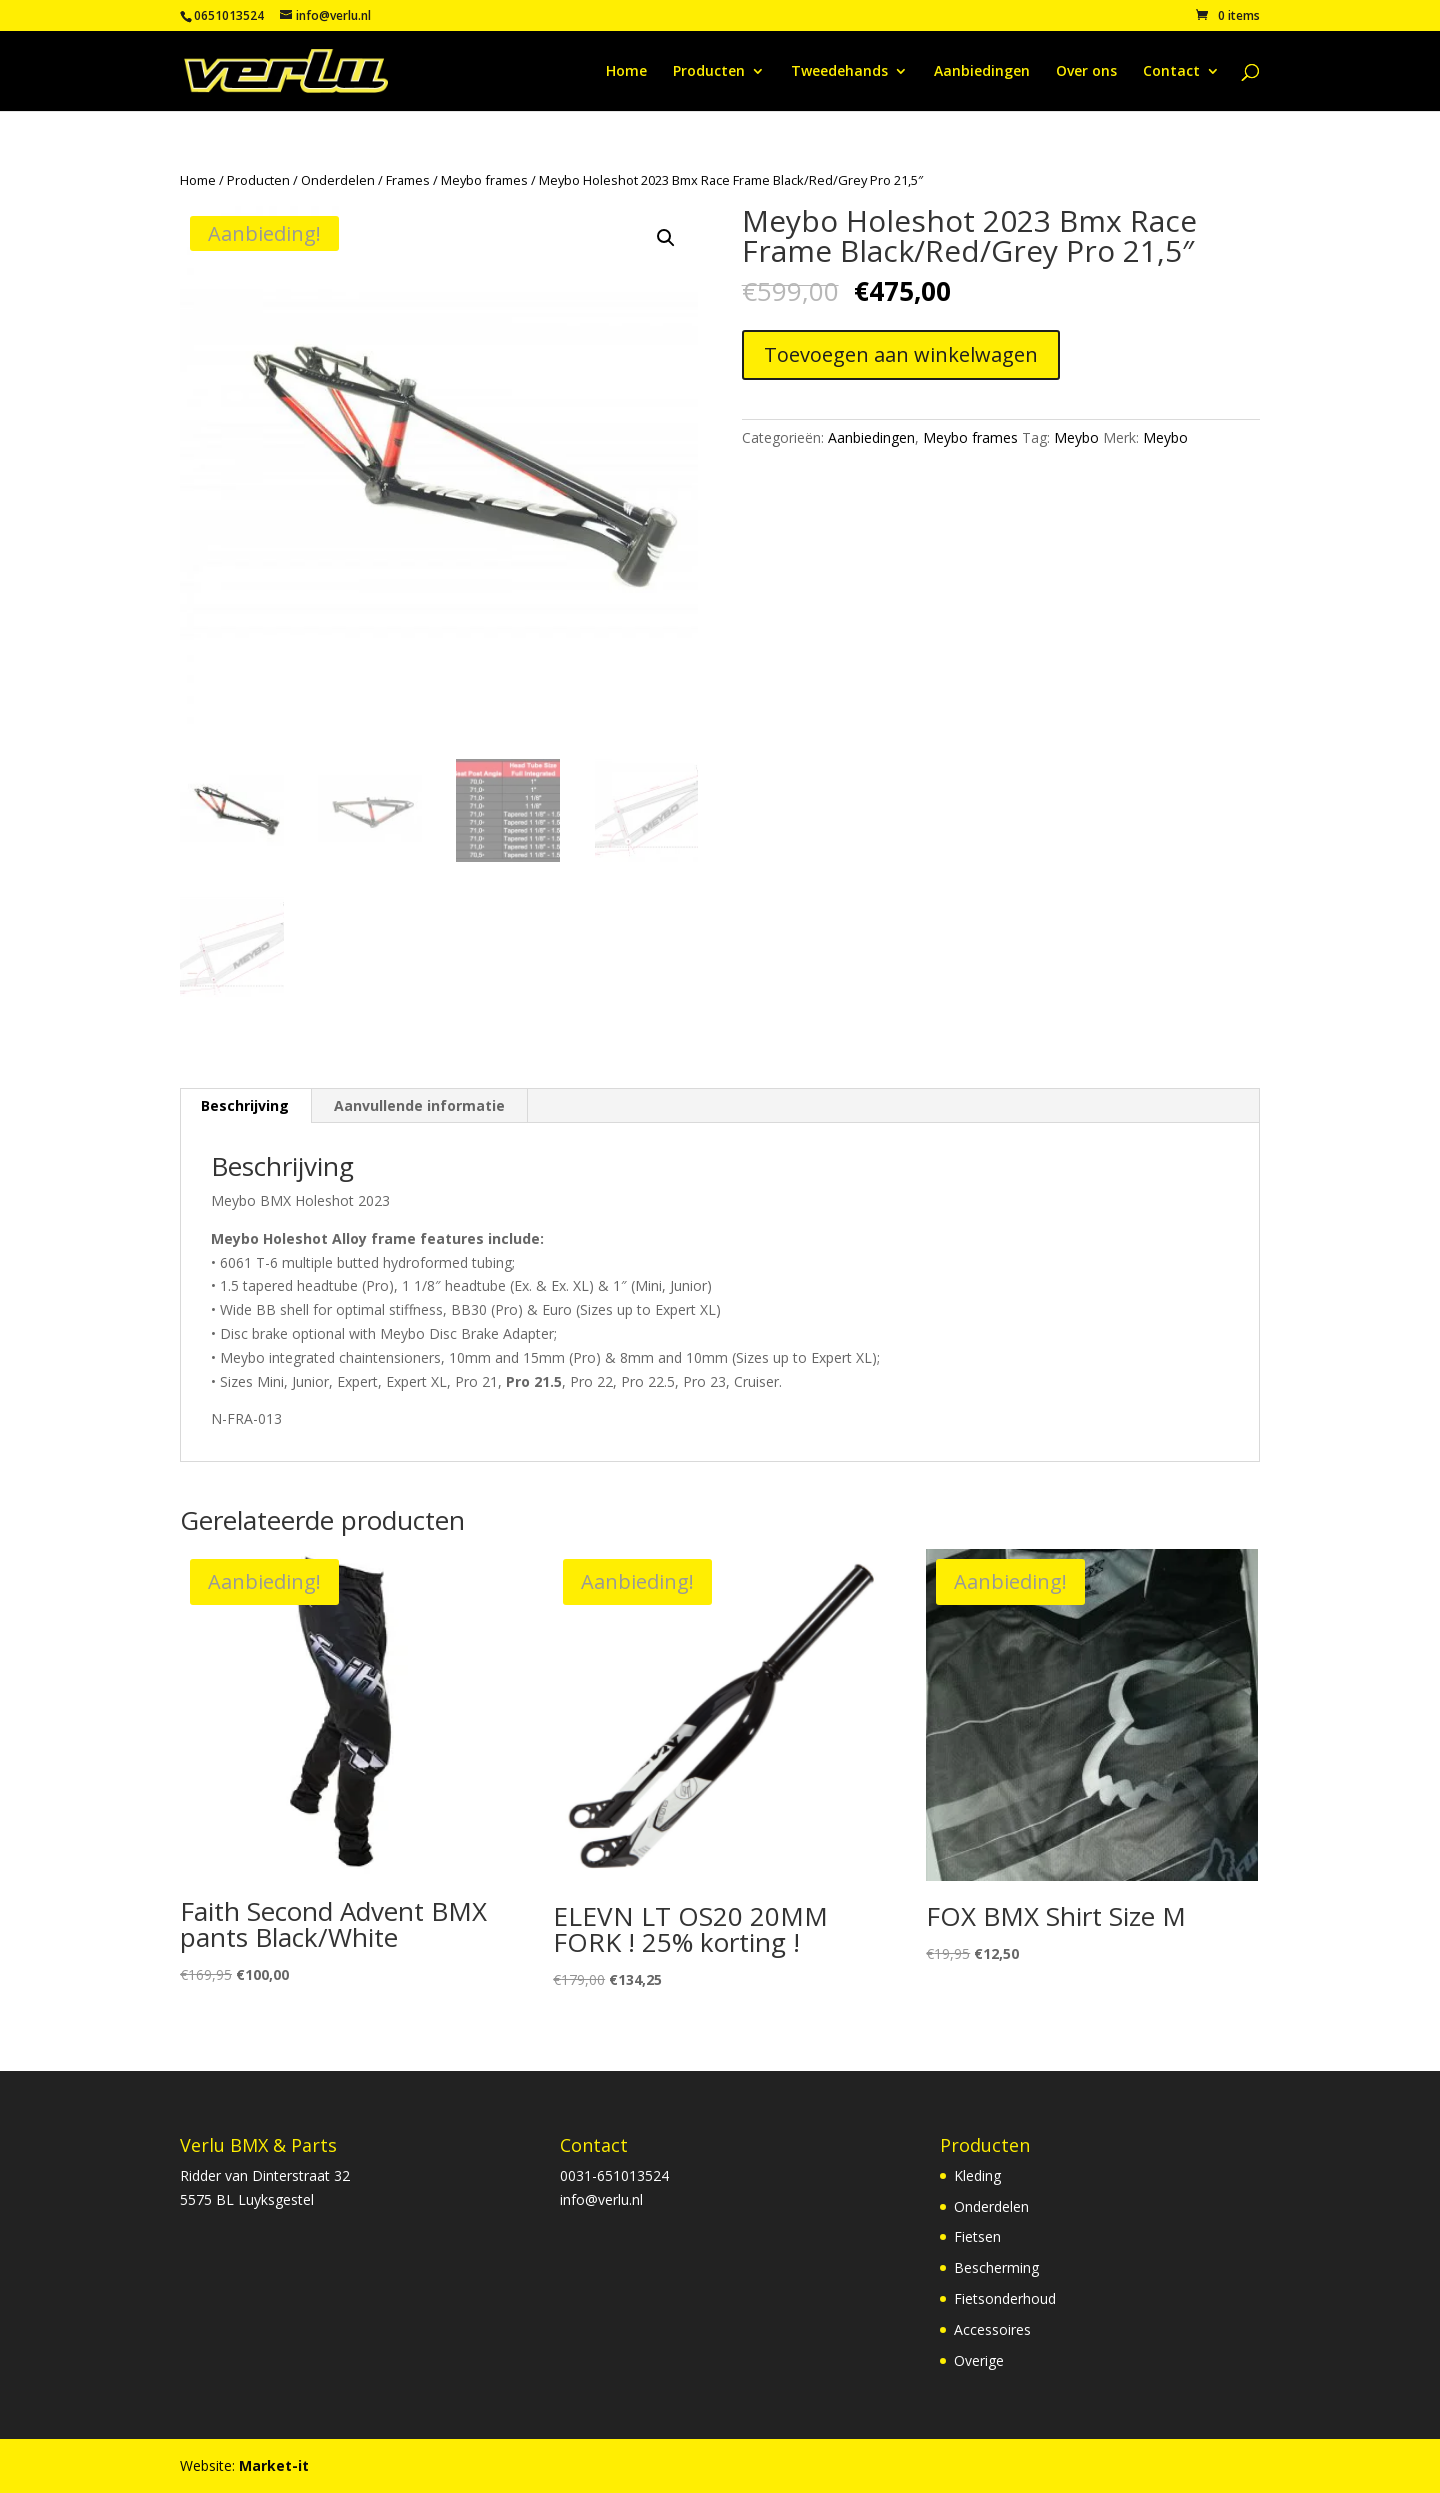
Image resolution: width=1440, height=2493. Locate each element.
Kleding (977, 2175)
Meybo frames (484, 180)
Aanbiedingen (982, 72)
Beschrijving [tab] (245, 1105)
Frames (408, 180)
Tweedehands (839, 72)
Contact (1171, 72)
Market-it (274, 2465)
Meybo (1076, 437)
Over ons (1086, 72)
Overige (979, 2360)
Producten (709, 72)
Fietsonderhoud (1005, 2298)
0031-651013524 (614, 2175)
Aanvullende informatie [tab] (419, 1105)
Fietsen (977, 2236)
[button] (666, 238)
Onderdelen (338, 180)
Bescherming (996, 2267)
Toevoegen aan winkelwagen (901, 354)
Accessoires (992, 2329)
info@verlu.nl (601, 2199)
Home (626, 72)
